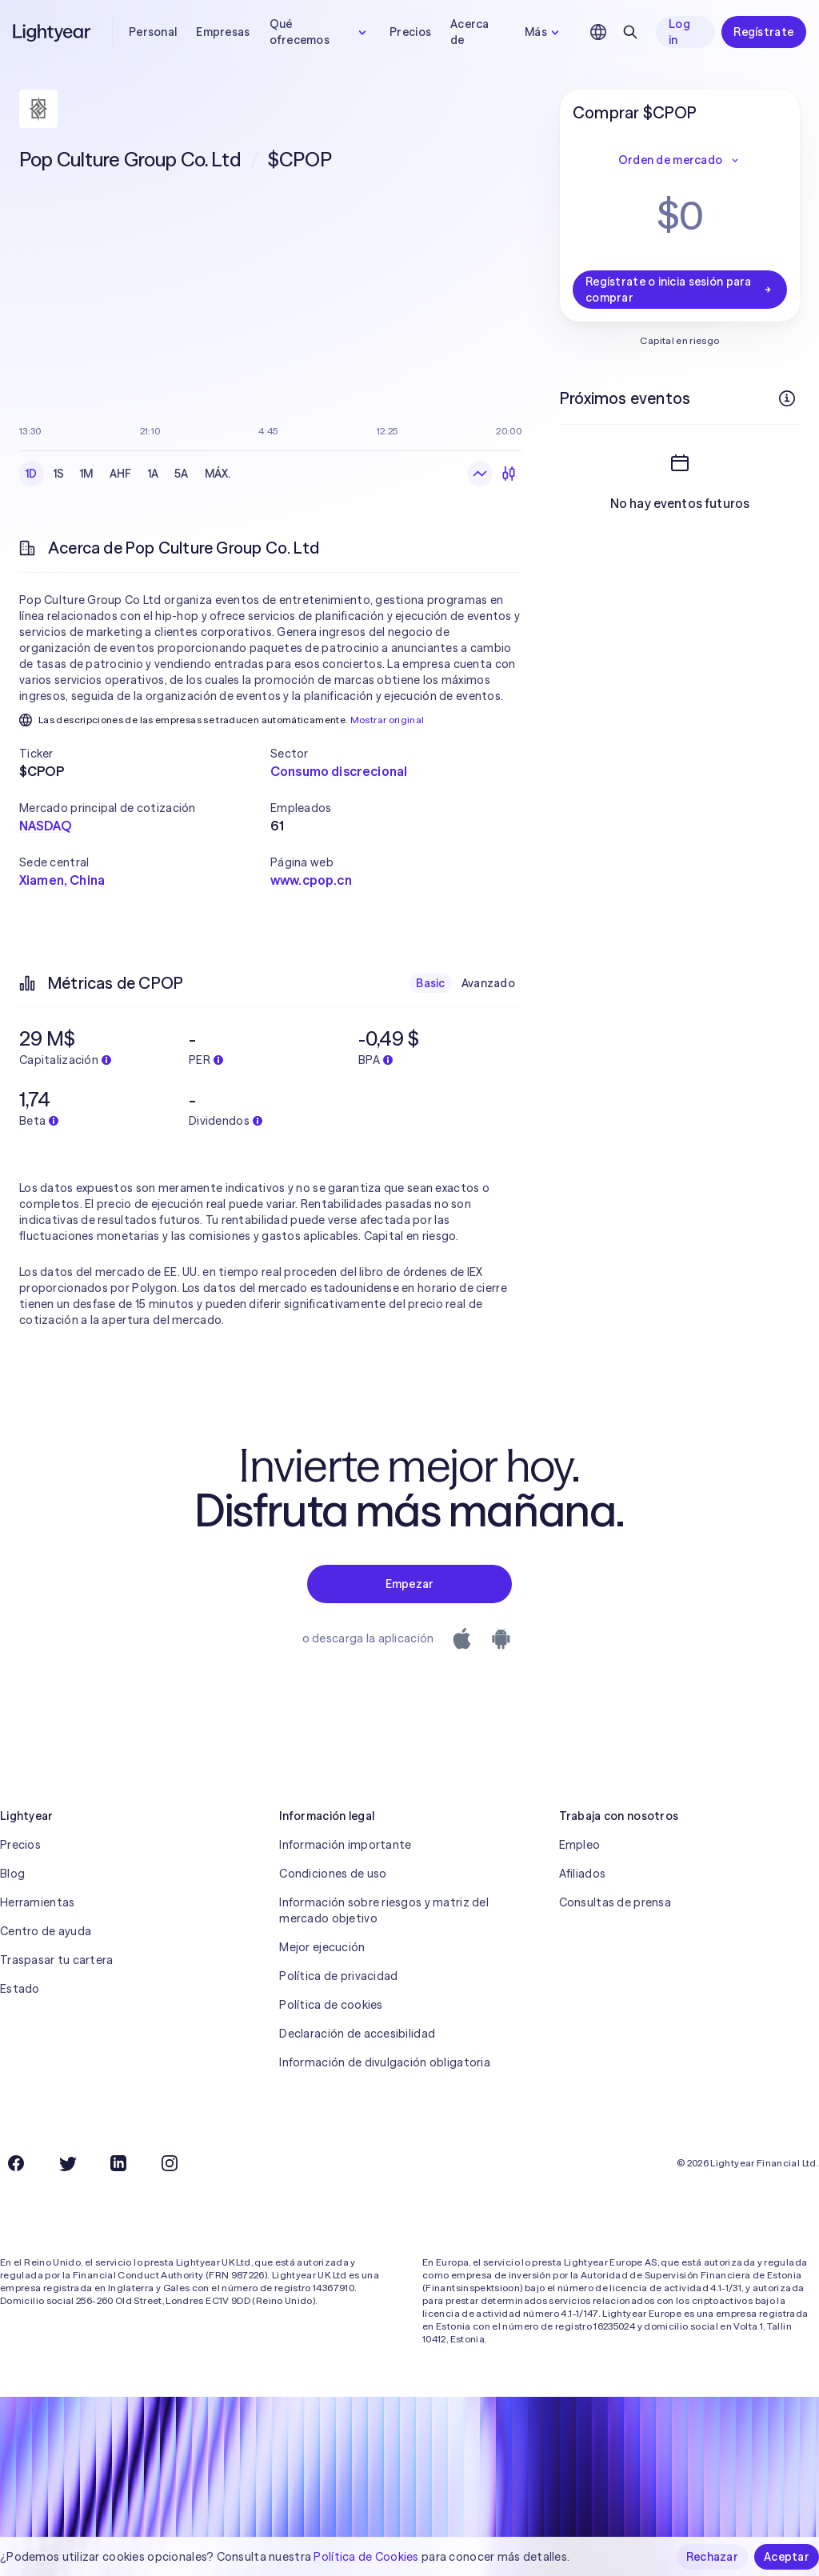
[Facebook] (16, 2163)
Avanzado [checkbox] (488, 983)
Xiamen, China (62, 880)
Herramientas (37, 1902)
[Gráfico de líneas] (480, 473)
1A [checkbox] (153, 473)
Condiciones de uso (332, 1873)
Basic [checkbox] (430, 983)
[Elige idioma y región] (598, 32)
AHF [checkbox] (121, 473)
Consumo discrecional (338, 771)
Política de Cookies (366, 2557)
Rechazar (712, 2557)
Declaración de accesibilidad (357, 2033)
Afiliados (582, 1873)
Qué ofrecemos (320, 32)
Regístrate (763, 32)
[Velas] (508, 473)
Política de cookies (330, 2005)
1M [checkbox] (87, 473)
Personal (153, 32)
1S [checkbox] (59, 473)
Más (544, 32)
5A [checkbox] (181, 473)
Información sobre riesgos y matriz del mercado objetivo (384, 1910)
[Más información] (787, 398)
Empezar (410, 1584)
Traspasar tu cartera (57, 1960)
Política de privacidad (338, 1976)
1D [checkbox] (32, 473)
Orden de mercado (679, 160)
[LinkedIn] (118, 2163)
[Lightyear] (53, 32)
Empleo (580, 1845)
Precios (410, 32)
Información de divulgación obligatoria (384, 2062)
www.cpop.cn (311, 880)
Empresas (223, 32)
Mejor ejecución (322, 1947)
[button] (144, 754)
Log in (679, 32)
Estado (20, 1989)
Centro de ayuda (45, 1931)
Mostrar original (387, 720)
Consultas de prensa (615, 1902)
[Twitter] (67, 2163)
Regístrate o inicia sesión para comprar (679, 289)
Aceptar (786, 2557)
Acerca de (469, 32)
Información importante (345, 1845)
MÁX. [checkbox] (218, 473)
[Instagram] (170, 2163)
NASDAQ (45, 826)
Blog (12, 1873)
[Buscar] (630, 32)
